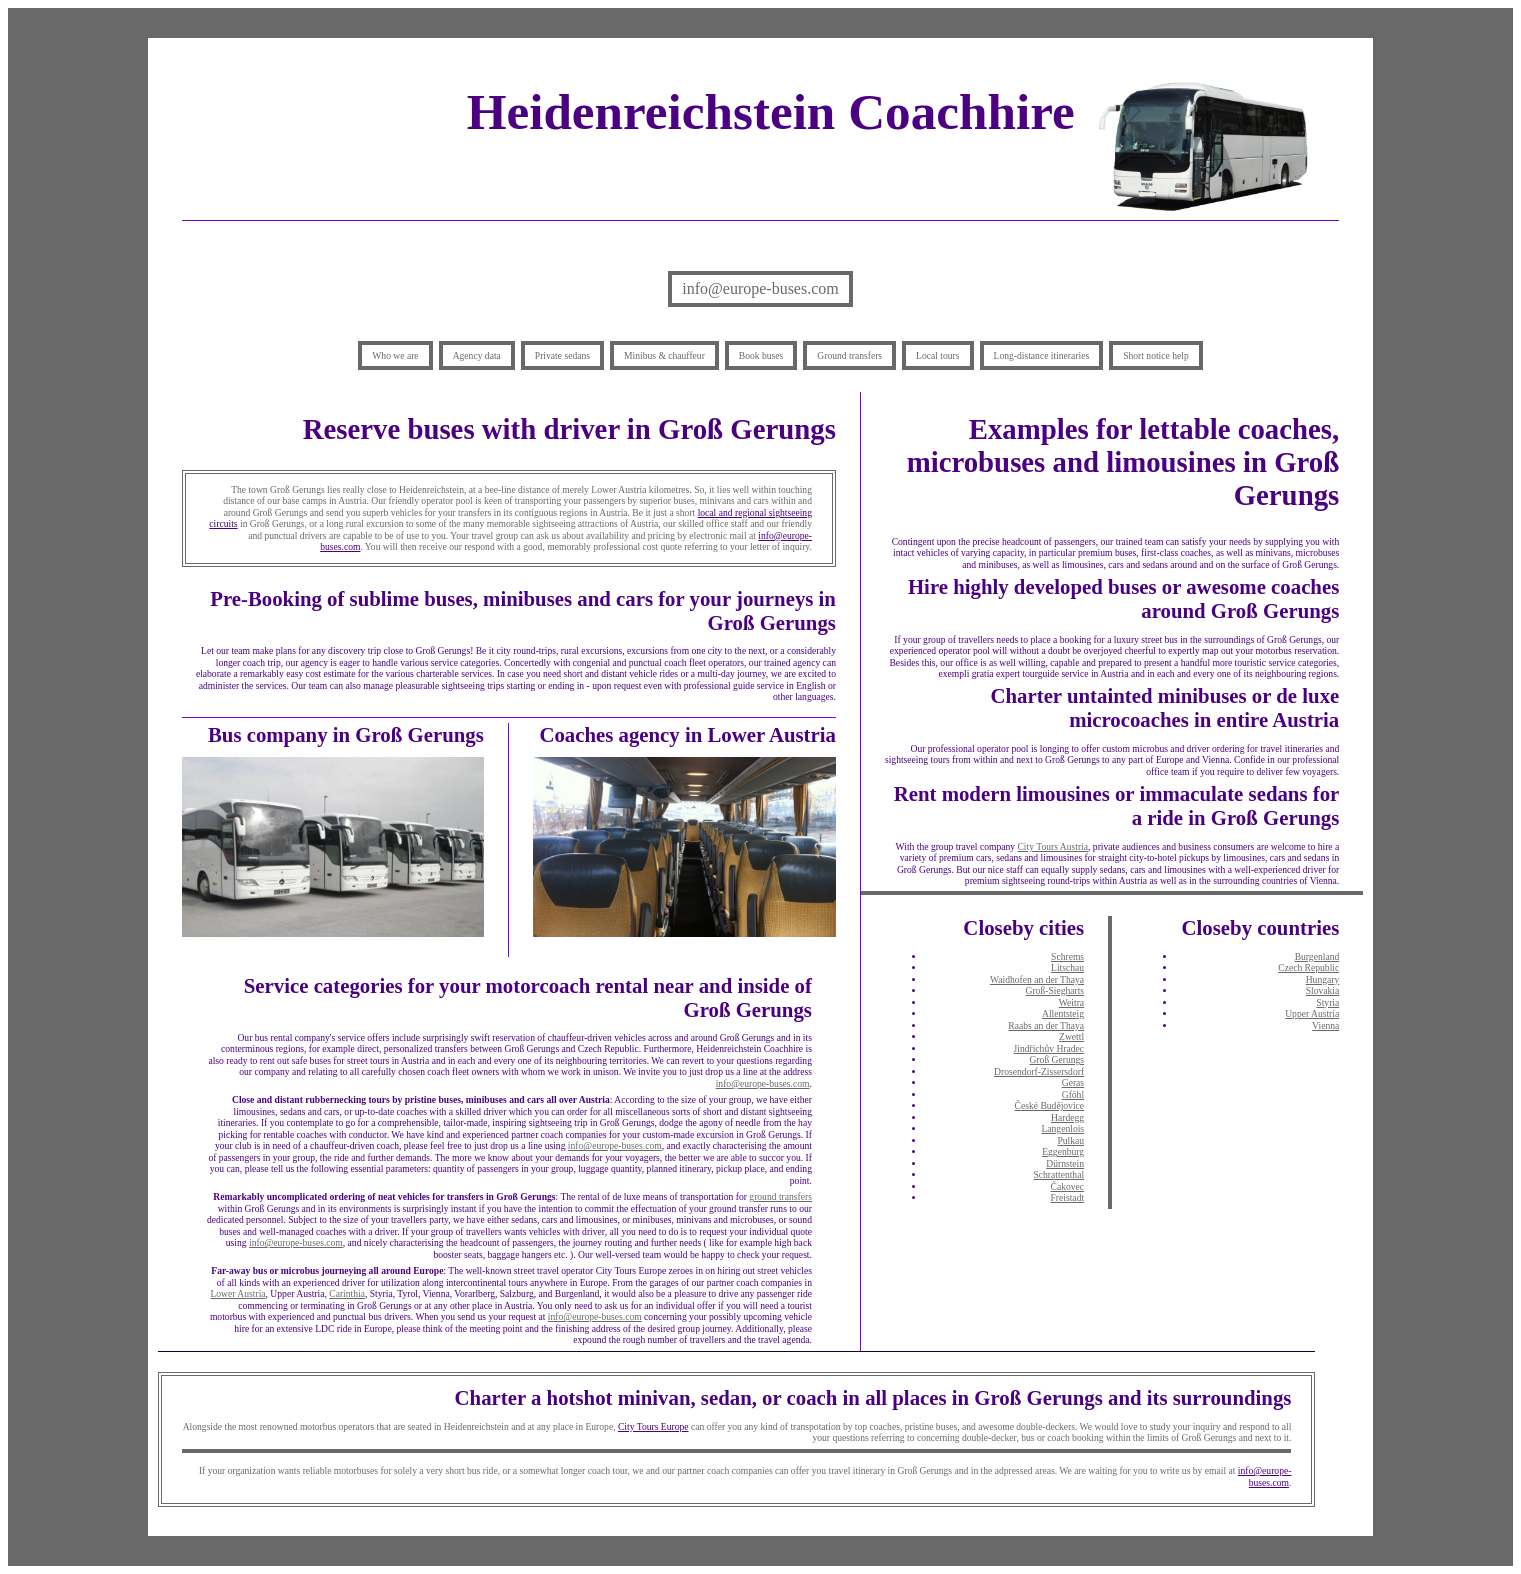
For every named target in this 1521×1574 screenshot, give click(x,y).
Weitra (1071, 1002)
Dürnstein (1065, 1163)
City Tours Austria (1052, 846)
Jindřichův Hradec (1048, 1048)
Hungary (1323, 979)
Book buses (761, 355)
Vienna (1325, 1025)
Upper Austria (1312, 1013)
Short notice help (1156, 355)
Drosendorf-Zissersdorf (1039, 1071)
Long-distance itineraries (1042, 355)
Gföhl (1073, 1094)
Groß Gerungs (1056, 1059)
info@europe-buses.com (760, 288)
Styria (1327, 1002)
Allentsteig (1063, 1013)
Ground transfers (849, 355)
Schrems (1067, 956)
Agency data (477, 355)
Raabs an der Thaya (1046, 1025)
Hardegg (1067, 1117)
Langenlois (1062, 1128)
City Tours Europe (653, 1426)
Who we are (395, 355)
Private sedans (562, 355)
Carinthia (347, 1293)
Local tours (937, 355)
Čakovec (1068, 1186)
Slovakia (1323, 990)
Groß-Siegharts (1054, 990)
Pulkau (1070, 1140)
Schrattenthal (1058, 1174)
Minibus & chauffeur (664, 355)
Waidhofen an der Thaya (1037, 979)
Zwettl (1071, 1036)
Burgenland (1317, 956)
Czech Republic (1308, 967)
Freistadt (1068, 1197)
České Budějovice (1050, 1105)
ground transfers (780, 1196)
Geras (1073, 1082)
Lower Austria (237, 1293)
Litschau (1067, 967)
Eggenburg (1063, 1151)
